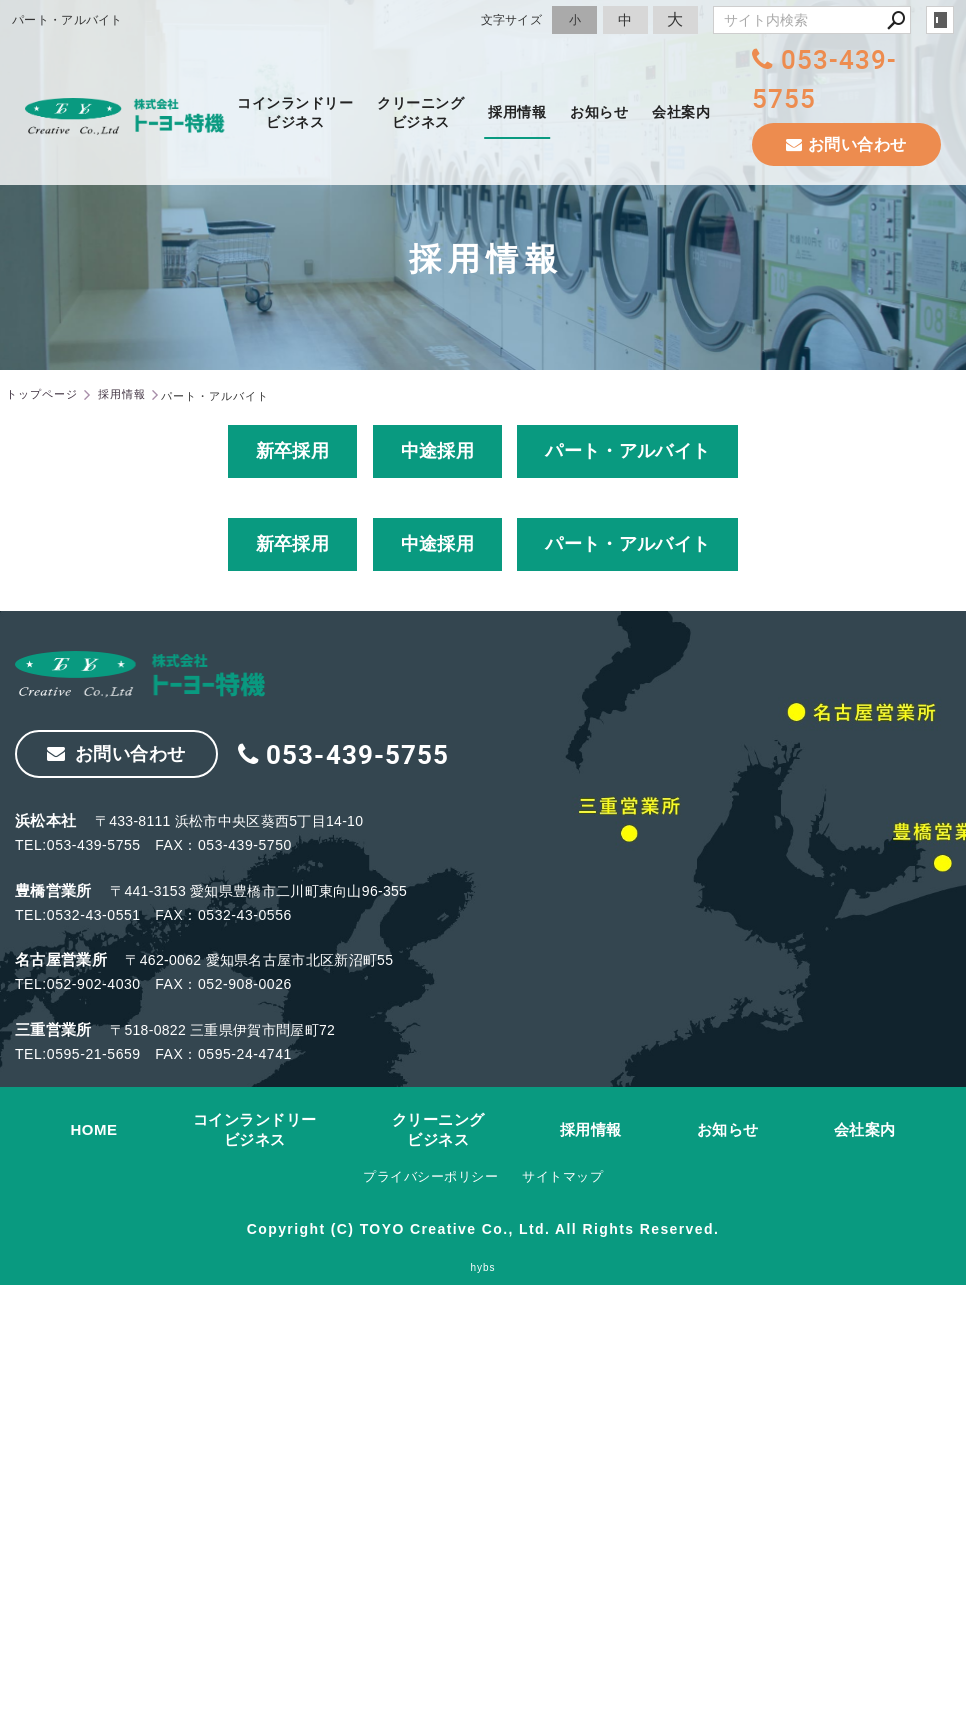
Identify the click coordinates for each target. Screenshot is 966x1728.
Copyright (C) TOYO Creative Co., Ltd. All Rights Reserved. (483, 1229)
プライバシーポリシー (430, 1176)
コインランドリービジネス (295, 112)
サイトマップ (562, 1176)
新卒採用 (292, 451)
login (940, 20)
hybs (482, 1267)
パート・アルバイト (627, 451)
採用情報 (517, 112)
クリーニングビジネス (420, 112)
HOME (94, 1129)
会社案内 (681, 112)
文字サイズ (512, 19)
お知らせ (599, 112)
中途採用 (437, 451)
